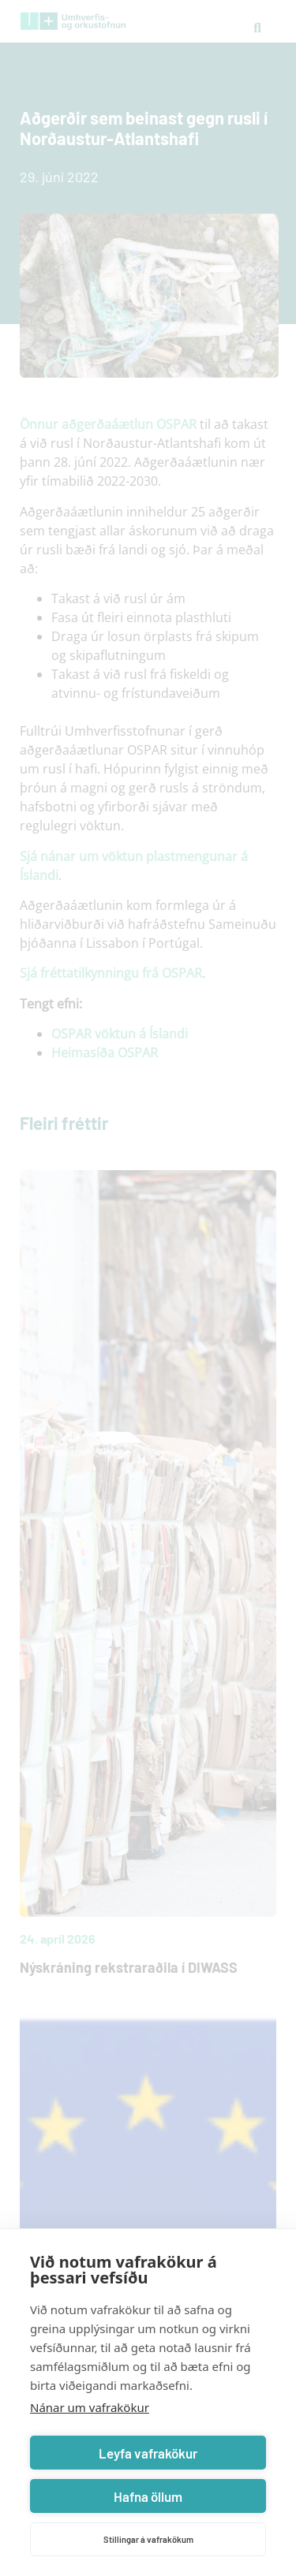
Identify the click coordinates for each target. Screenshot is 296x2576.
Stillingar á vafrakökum (148, 2539)
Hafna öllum (148, 2496)
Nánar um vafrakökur (89, 2407)
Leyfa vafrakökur (148, 2453)
